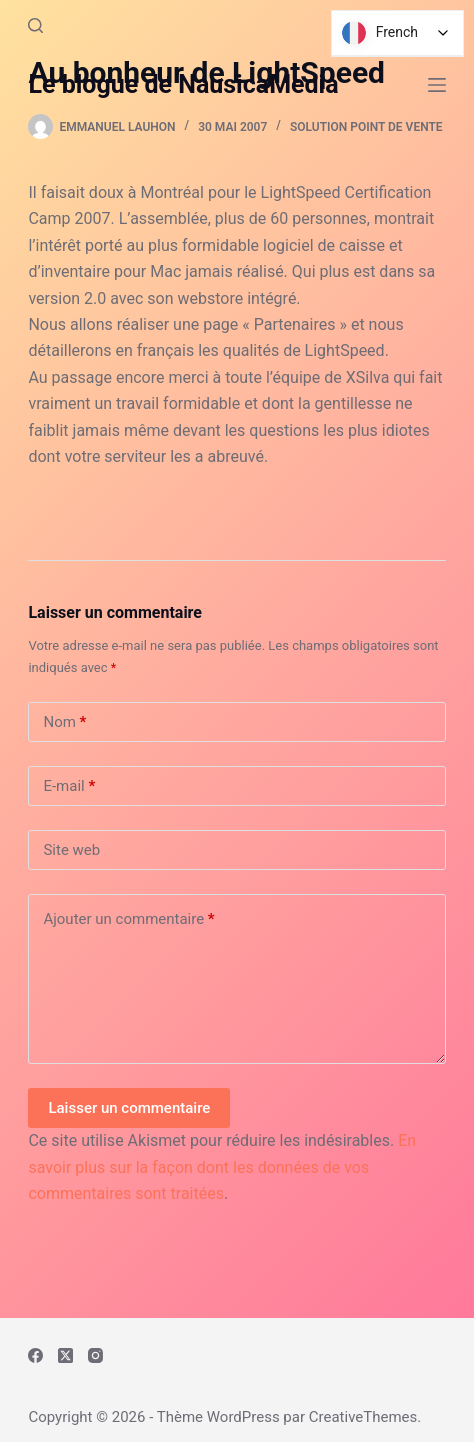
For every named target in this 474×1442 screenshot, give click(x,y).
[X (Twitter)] (65, 1355)
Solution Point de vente (366, 127)
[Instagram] (95, 1355)
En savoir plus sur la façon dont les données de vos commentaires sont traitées (222, 1167)
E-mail (69, 786)
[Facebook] (35, 1355)
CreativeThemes (363, 1417)
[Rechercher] (35, 25)
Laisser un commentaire (129, 1108)
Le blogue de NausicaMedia (183, 84)
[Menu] (437, 85)
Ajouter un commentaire (128, 919)
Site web (71, 850)
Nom (64, 722)
